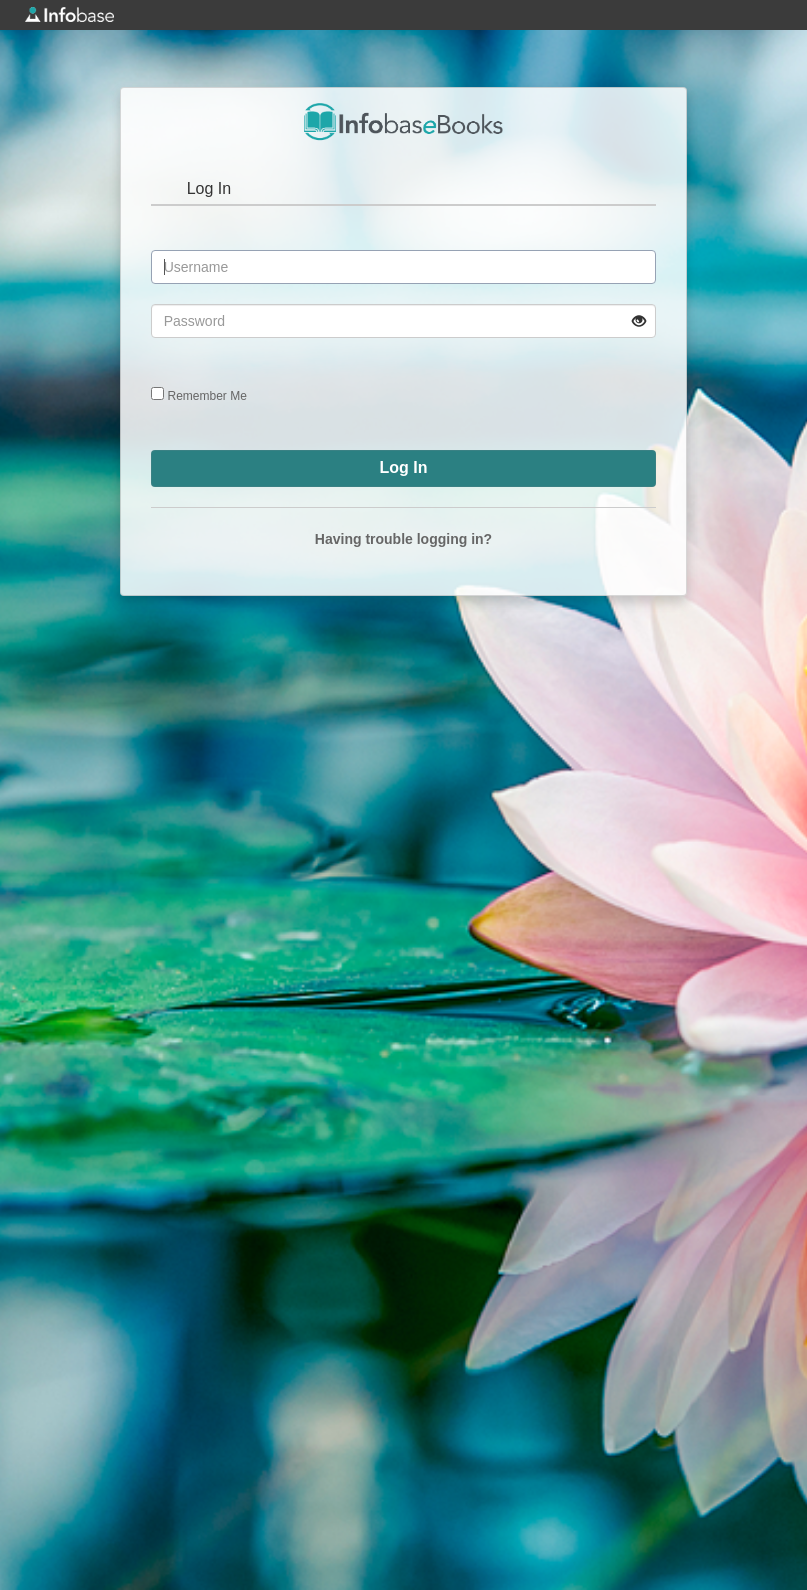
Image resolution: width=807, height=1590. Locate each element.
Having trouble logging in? (403, 539)
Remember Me (207, 396)
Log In (209, 188)
